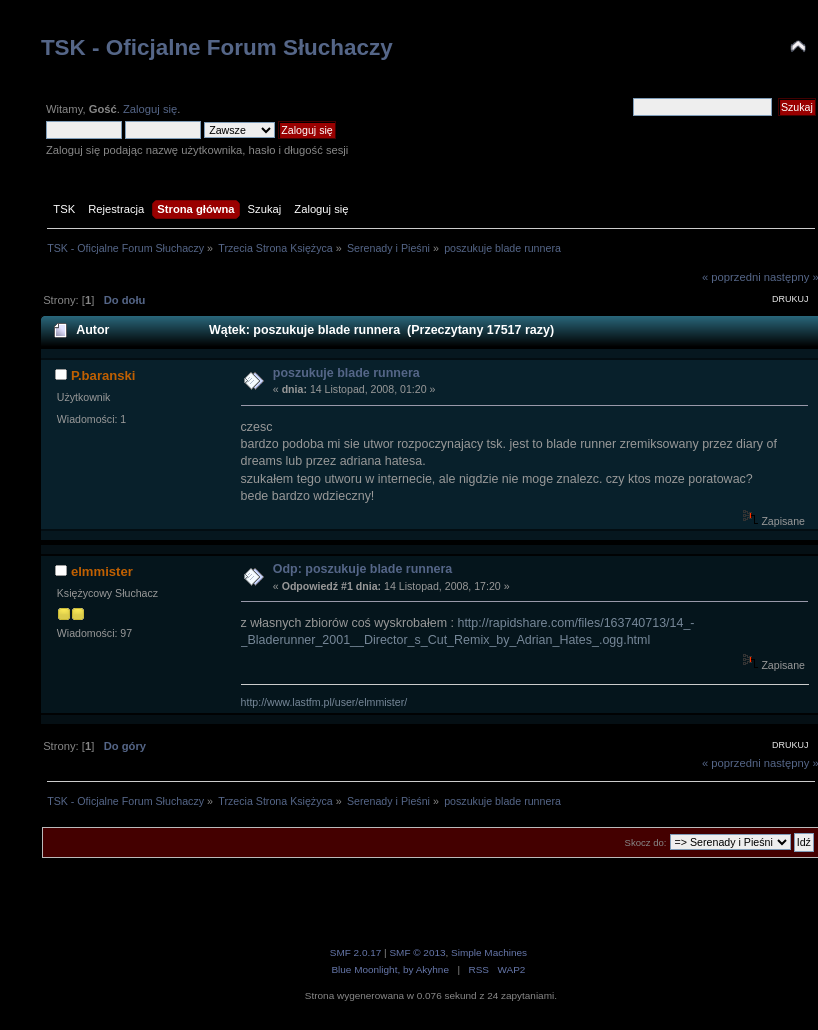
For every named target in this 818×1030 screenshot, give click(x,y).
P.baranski (103, 375)
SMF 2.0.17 (356, 952)
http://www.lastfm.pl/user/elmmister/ (324, 702)
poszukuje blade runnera (346, 373)
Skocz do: (646, 842)
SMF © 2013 (417, 952)
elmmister (102, 571)
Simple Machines (489, 952)
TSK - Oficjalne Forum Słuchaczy (217, 47)
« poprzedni (731, 277)
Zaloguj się (150, 109)
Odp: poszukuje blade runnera (362, 569)
